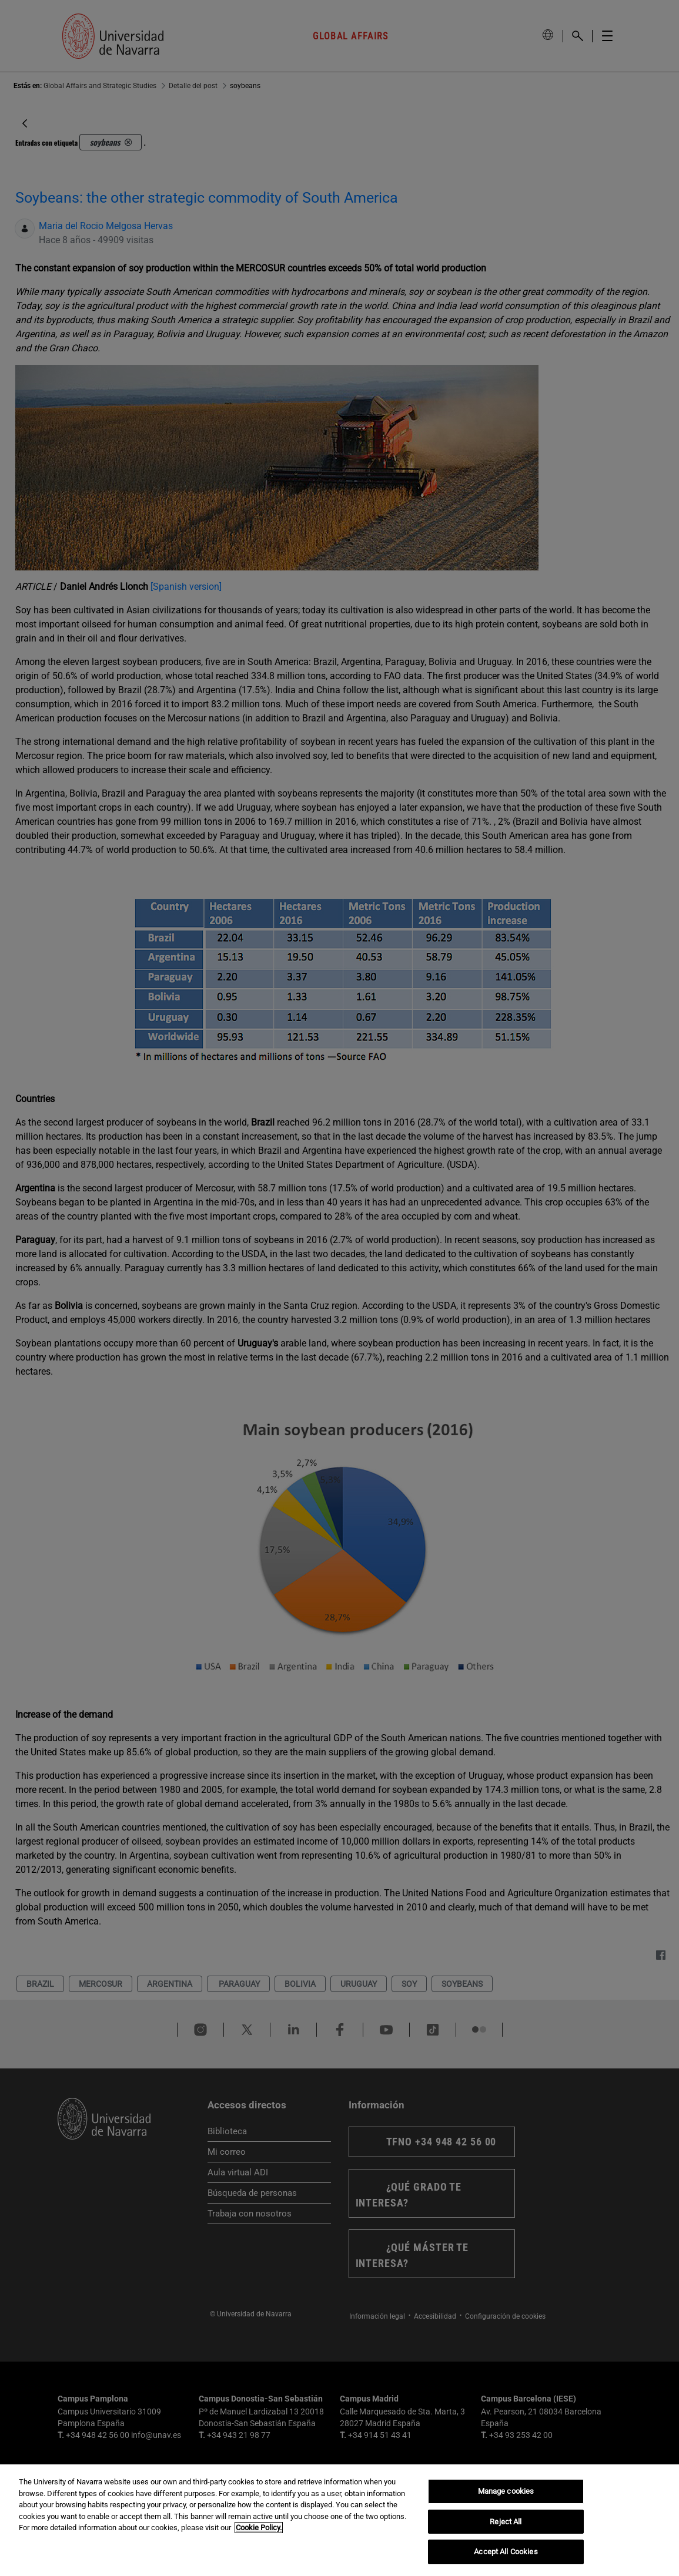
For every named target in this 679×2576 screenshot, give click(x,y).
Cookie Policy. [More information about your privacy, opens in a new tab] (259, 2527)
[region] (339, 2520)
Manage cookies (506, 2491)
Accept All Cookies (505, 2551)
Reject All (505, 2521)
